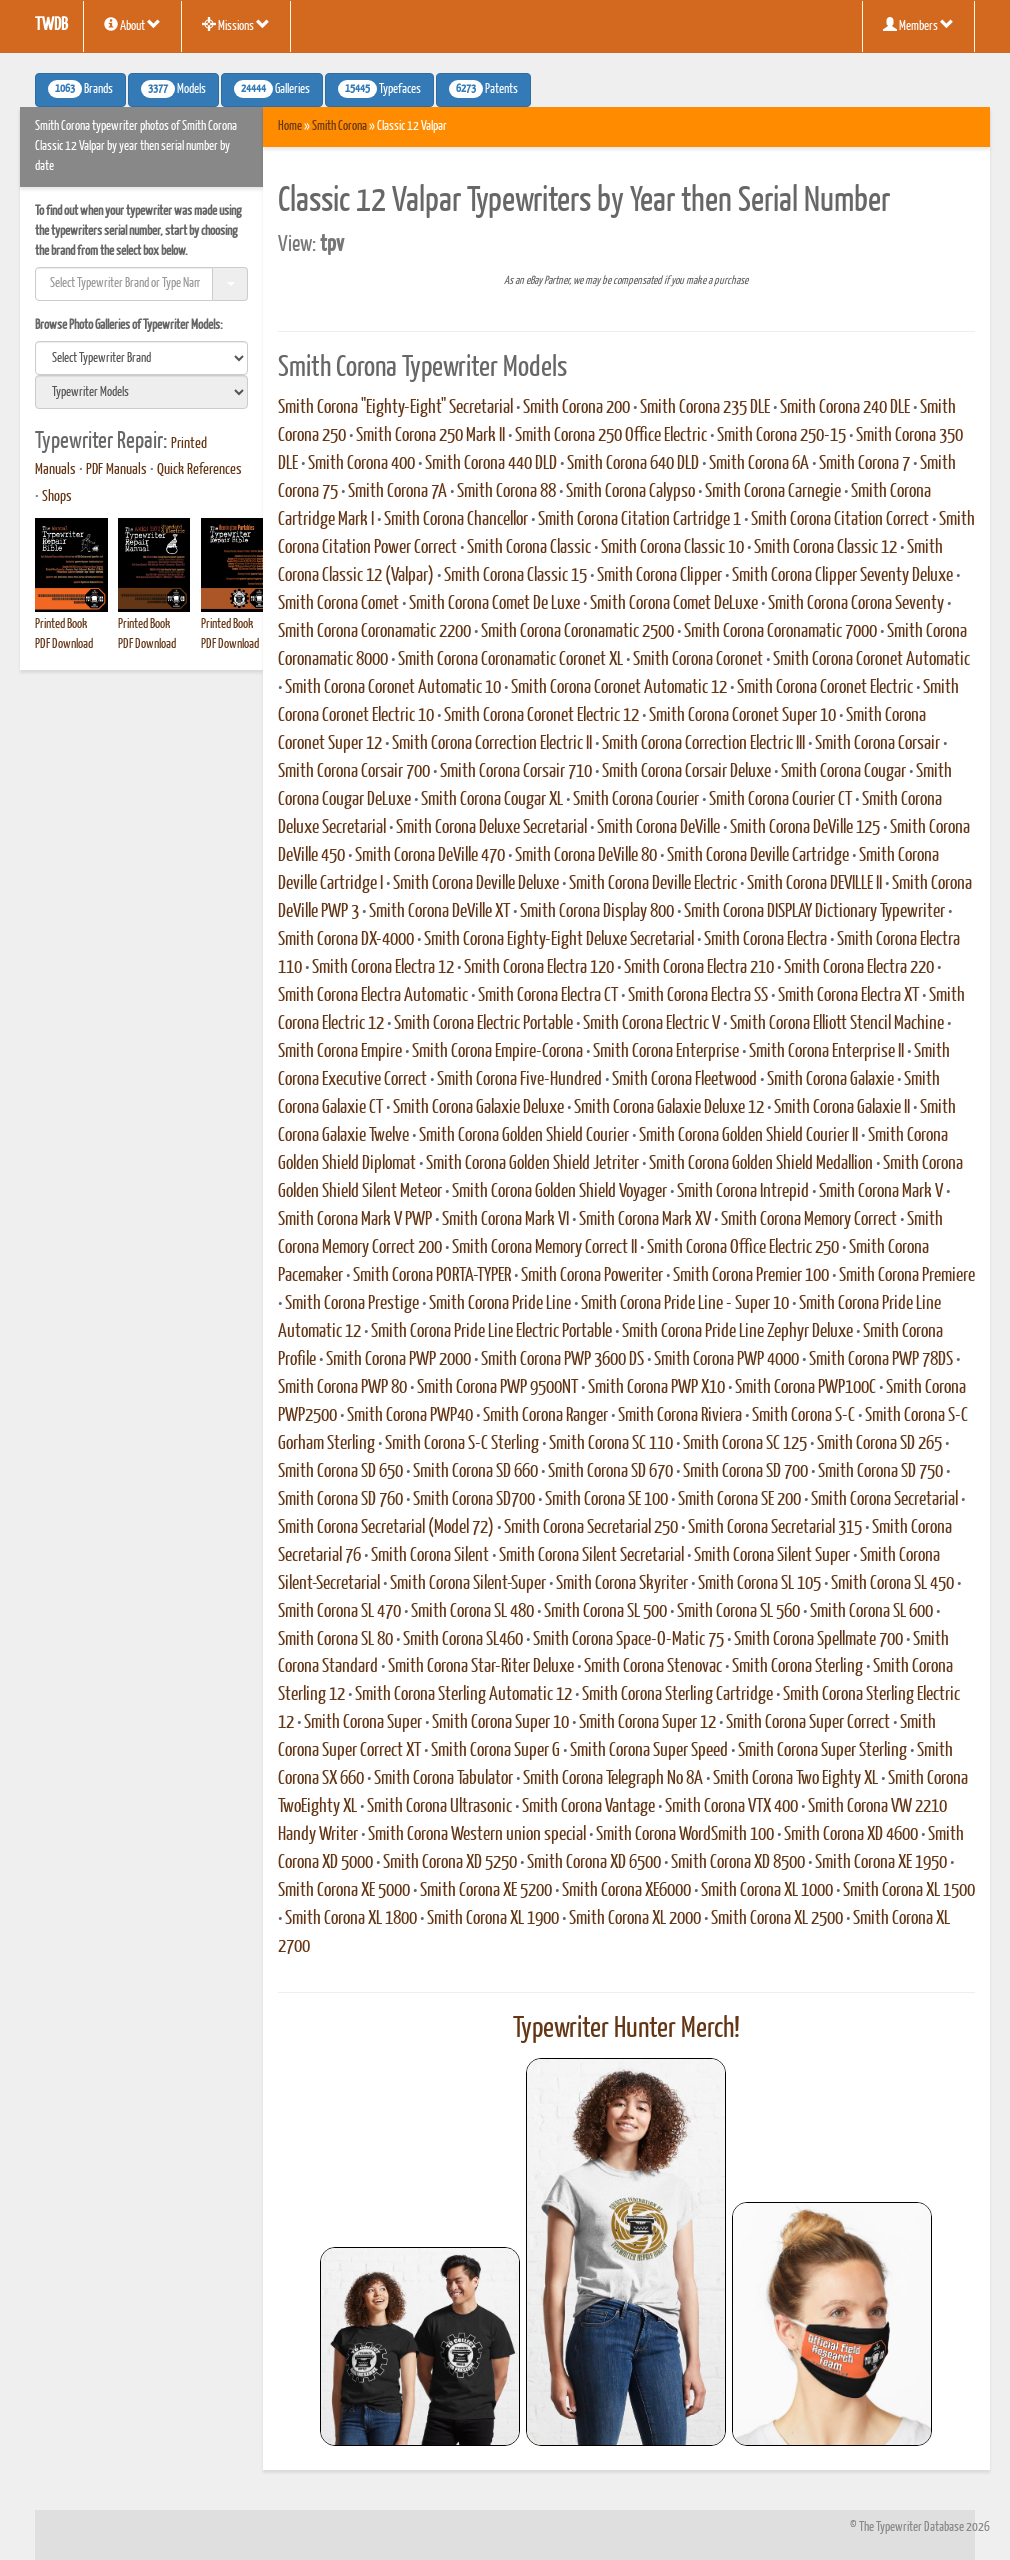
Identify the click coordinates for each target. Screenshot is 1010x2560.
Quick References (199, 470)
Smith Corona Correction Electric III (703, 744)
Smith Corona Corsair (877, 744)
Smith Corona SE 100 (606, 1500)
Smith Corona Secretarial (884, 1500)
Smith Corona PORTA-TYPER (432, 1276)
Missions (236, 25)
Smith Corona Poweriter (592, 1276)
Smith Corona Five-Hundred (519, 1080)
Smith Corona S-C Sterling (462, 1444)
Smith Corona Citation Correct (840, 520)
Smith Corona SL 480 (472, 1612)
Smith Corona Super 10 (500, 1723)
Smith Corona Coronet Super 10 (742, 716)
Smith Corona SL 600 (871, 1612)
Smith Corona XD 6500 (594, 1863)
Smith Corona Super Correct (808, 1723)
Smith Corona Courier (636, 800)
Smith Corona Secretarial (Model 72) (386, 1528)
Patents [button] (483, 89)
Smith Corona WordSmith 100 (685, 1835)
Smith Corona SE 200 (739, 1500)
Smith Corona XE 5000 (344, 1891)
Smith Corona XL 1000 (767, 1891)
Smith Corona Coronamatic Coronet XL (510, 660)
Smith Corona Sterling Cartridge (677, 1695)
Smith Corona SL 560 (738, 1612)
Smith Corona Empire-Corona (497, 1052)
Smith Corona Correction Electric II (492, 744)
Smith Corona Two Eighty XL (795, 1779)
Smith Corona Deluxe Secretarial (491, 828)
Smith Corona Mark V (881, 1192)
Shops (57, 497)
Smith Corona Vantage (588, 1807)
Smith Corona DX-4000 (346, 940)
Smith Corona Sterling (797, 1667)
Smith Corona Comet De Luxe (494, 604)
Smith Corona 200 (576, 408)
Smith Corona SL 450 (892, 1584)
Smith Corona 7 (864, 464)
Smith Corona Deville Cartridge (758, 856)
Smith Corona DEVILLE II (814, 884)
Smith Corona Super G (495, 1751)
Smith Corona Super (363, 1723)
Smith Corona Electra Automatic (373, 996)
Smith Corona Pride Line (500, 1304)
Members (918, 25)
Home (290, 126)
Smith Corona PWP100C (805, 1388)
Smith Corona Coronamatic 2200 (374, 632)
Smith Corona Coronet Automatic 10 (393, 688)
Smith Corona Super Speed (649, 1751)
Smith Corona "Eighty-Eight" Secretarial (395, 408)
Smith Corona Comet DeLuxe (674, 604)
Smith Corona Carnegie (773, 492)
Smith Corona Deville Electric (653, 884)
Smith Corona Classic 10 (672, 548)
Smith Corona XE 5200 (486, 1891)
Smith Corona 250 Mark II (430, 436)
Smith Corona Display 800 (597, 912)
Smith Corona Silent (430, 1556)
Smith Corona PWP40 (410, 1416)
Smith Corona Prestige (352, 1304)
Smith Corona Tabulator (443, 1779)
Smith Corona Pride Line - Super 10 (685, 1304)
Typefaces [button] (379, 89)
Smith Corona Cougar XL (492, 800)
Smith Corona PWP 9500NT (497, 1388)
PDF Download (64, 644)
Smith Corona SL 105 (759, 1584)
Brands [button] (80, 89)
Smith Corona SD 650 (340, 1472)
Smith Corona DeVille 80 (586, 856)
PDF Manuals (116, 470)
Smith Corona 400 (361, 464)
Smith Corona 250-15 (781, 436)
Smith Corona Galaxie (830, 1080)
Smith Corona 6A (759, 464)
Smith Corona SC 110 (611, 1444)
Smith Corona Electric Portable (483, 1024)
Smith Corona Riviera (680, 1416)
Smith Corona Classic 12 (825, 548)
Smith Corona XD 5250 (450, 1863)
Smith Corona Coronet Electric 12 (541, 716)
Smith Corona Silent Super (772, 1556)
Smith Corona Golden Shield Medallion (761, 1164)
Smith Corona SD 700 (745, 1472)
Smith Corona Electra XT (848, 996)
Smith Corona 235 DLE (705, 408)
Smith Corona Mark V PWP (355, 1220)
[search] (141, 358)
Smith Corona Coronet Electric (825, 688)
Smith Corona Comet (338, 604)
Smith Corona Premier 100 (751, 1276)
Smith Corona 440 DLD (491, 464)
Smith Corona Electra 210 (699, 968)
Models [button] (173, 89)
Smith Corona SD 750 (880, 1472)
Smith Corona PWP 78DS (881, 1360)
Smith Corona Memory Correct (809, 1220)
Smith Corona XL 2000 (635, 1919)
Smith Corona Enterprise (666, 1052)
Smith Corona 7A (397, 492)
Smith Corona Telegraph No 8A (613, 1779)
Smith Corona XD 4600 (851, 1835)
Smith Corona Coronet (698, 660)
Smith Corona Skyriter (622, 1584)
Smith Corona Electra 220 (859, 968)
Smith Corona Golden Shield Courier (524, 1136)
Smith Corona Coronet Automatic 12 (619, 688)
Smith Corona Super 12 (647, 1723)
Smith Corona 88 (506, 492)
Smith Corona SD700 (474, 1500)
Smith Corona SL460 (463, 1640)
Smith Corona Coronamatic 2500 (577, 632)
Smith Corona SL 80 (335, 1640)
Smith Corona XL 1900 (493, 1919)
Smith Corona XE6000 (626, 1891)
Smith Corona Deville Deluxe (476, 884)
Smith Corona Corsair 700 (354, 772)
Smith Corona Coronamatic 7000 (780, 632)
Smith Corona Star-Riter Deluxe (481, 1667)
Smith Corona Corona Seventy (856, 604)
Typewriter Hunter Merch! (626, 2029)
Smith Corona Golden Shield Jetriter (532, 1164)
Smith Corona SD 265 (879, 1444)
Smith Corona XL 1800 (351, 1919)
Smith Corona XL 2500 (777, 1919)
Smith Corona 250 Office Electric (611, 436)
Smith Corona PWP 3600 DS (562, 1360)
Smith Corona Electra (765, 940)
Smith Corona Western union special (477, 1835)
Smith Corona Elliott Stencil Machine (837, 1024)
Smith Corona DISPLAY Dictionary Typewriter (814, 912)
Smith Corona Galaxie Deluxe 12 (669, 1108)
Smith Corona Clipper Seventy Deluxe (842, 576)
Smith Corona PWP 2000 (398, 1360)
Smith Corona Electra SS (698, 996)
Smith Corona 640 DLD (633, 464)
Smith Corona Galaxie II (842, 1108)
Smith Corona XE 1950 (881, 1863)
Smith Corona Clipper (659, 576)
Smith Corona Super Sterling (822, 1751)
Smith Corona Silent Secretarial (591, 1556)
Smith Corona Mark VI (505, 1220)
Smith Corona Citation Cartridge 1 (639, 520)
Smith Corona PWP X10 (656, 1388)
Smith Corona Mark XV (645, 1220)
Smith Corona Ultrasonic (439, 1807)
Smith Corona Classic (529, 548)
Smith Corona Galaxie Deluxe (478, 1108)
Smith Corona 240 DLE (845, 408)
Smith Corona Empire (340, 1052)
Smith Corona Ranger (545, 1416)
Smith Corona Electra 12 (383, 968)
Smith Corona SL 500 (605, 1612)
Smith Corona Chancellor (456, 520)
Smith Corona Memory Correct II (544, 1248)
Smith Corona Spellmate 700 (818, 1640)
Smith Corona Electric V (651, 1024)
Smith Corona (339, 126)
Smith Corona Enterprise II (826, 1052)
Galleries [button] (272, 89)
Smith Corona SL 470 (339, 1612)
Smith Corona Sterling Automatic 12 (463, 1695)
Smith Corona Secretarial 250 (591, 1528)
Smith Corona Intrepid (743, 1192)
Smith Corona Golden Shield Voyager (559, 1192)
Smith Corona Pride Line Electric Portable (491, 1332)
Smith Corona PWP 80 (342, 1388)
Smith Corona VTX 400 (731, 1807)
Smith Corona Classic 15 (515, 576)
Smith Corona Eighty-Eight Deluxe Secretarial (559, 940)
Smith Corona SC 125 (745, 1444)
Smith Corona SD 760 (340, 1500)
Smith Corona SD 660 (475, 1472)
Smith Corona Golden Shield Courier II (748, 1136)
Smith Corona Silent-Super (468, 1584)
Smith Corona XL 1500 (909, 1891)
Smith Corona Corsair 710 (516, 772)
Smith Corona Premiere (907, 1276)
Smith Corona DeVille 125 (805, 828)
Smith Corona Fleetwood (684, 1080)
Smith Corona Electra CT (548, 996)
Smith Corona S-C (803, 1416)
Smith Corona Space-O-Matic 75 (628, 1640)
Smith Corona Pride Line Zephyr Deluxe (737, 1332)
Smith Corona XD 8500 (738, 1863)
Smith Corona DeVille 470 (430, 856)
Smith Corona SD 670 (610, 1472)
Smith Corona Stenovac (653, 1667)
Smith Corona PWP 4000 (726, 1360)
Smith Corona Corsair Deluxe (686, 772)
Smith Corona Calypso (630, 492)
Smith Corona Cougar (843, 772)
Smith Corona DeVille (658, 828)
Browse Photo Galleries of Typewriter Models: (129, 325)
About (132, 25)
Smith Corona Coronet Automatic (871, 660)
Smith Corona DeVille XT (439, 912)
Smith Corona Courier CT (780, 800)
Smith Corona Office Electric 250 (743, 1248)
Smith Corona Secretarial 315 (775, 1528)
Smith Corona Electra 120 (539, 968)
